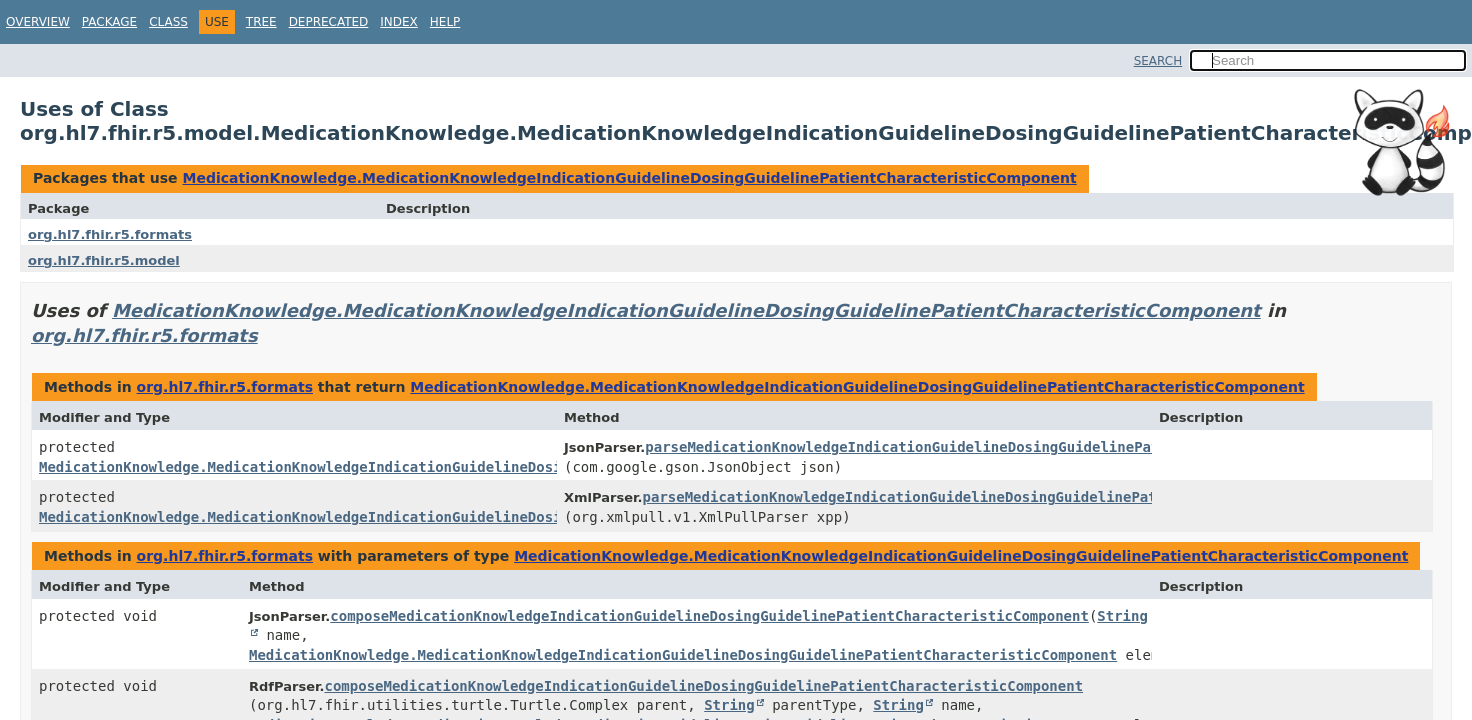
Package (109, 22)
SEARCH (1158, 61)
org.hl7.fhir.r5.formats (110, 234)
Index (399, 22)
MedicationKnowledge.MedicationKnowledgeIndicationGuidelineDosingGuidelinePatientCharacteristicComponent (629, 178)
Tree (261, 22)
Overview (38, 22)
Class (168, 22)
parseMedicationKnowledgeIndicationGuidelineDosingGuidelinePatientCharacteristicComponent (1016, 447)
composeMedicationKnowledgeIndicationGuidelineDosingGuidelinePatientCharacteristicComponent (709, 616)
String (729, 705)
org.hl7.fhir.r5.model (104, 260)
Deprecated (329, 22)
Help (445, 22)
